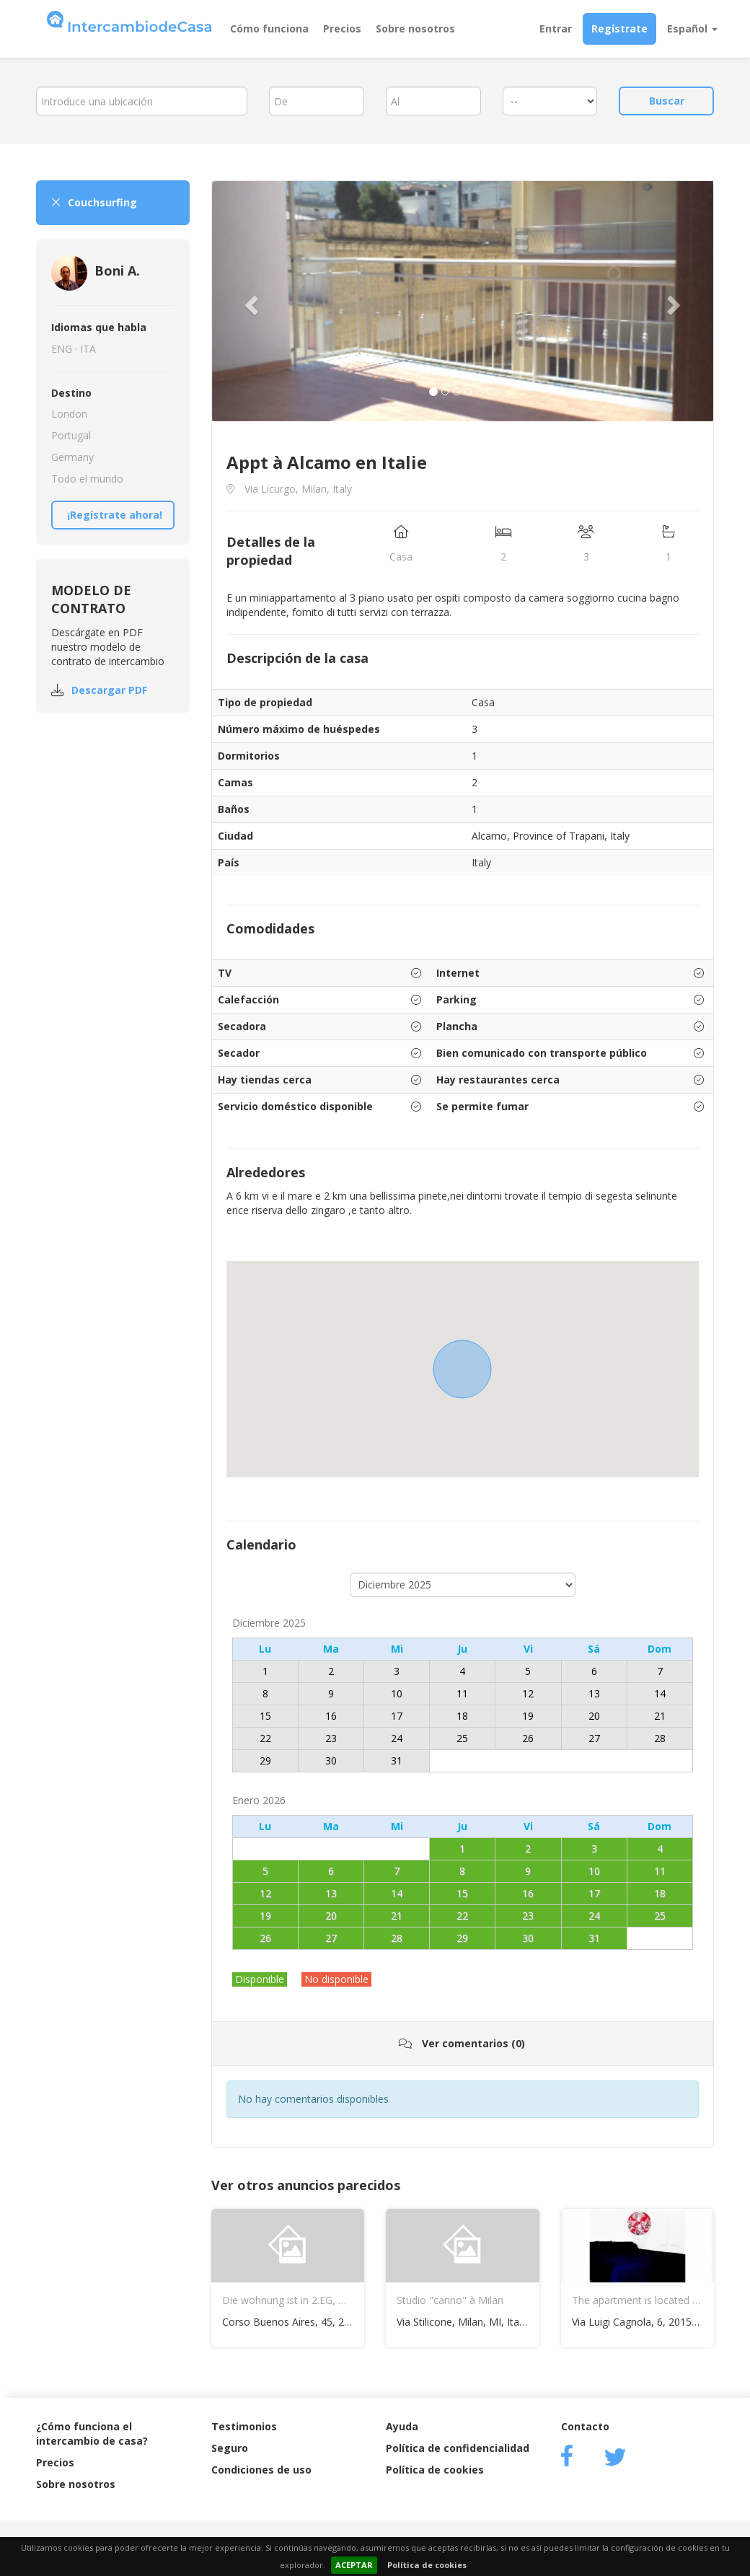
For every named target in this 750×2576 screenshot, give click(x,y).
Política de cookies (427, 2564)
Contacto (585, 2426)
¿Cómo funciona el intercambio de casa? (92, 2433)
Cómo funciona (269, 28)
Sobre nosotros (415, 28)
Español (692, 28)
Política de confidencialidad (457, 2448)
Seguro (229, 2448)
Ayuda (402, 2426)
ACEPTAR (354, 2564)
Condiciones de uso (261, 2469)
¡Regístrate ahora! (114, 515)
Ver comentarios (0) (462, 2043)
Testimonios (244, 2426)
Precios (342, 28)
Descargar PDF (109, 690)
